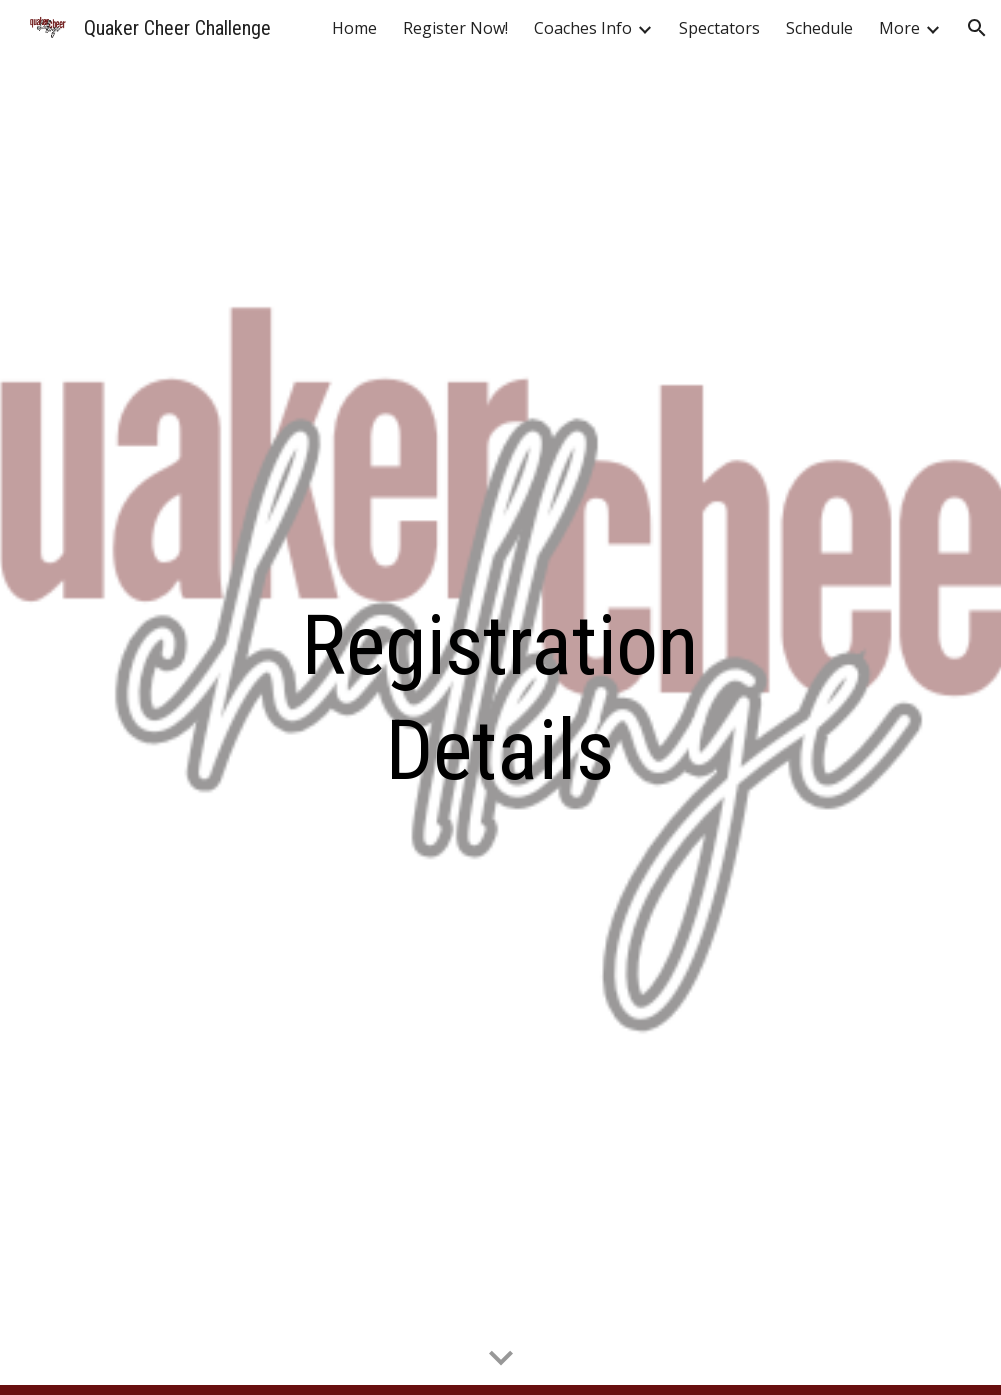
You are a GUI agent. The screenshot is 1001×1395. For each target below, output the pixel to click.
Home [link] (354, 28)
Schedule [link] (819, 28)
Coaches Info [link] (583, 28)
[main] (500, 698)
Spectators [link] (719, 28)
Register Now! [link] (455, 28)
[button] (977, 28)
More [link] (899, 28)
